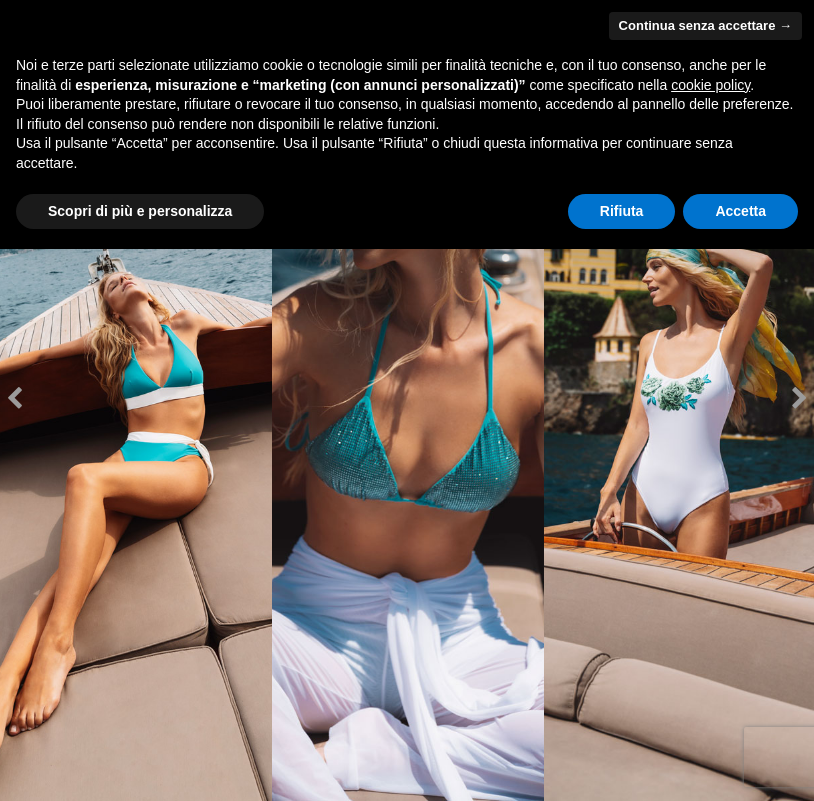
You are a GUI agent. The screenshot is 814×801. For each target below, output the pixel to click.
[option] (136, 400)
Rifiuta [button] (622, 211)
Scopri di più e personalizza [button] (140, 211)
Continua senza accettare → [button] (705, 25)
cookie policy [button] (710, 85)
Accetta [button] (740, 211)
